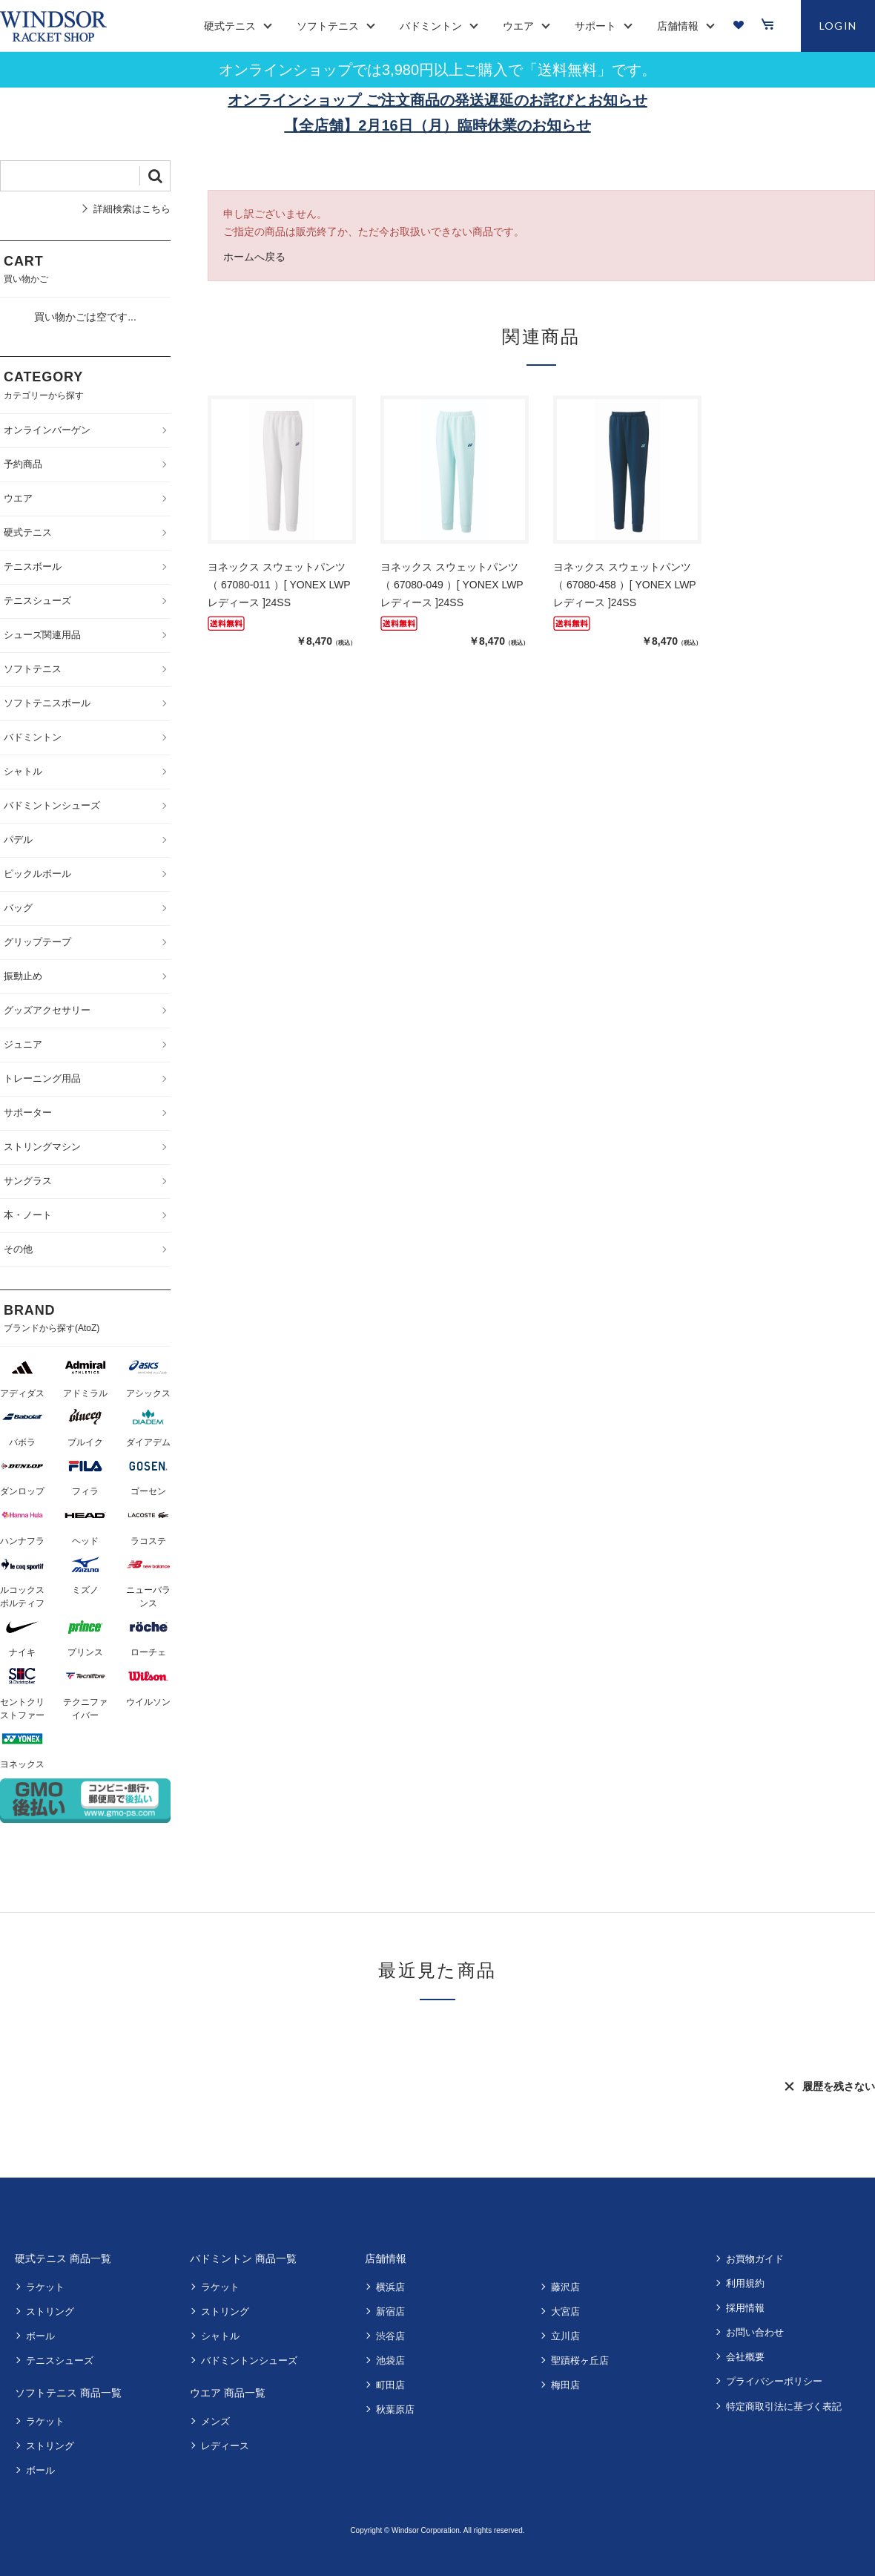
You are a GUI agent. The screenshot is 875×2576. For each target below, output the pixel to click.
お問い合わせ (755, 2332)
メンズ (215, 2421)
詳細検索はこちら (132, 208)
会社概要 (745, 2356)
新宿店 (390, 2311)
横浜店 (390, 2287)
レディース (225, 2445)
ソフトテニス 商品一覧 (68, 2393)
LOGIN (838, 25)
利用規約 (745, 2283)
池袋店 (390, 2360)
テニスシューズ (59, 2360)
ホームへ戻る (254, 257)
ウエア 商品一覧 (227, 2393)
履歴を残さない (838, 2086)
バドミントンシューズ (249, 2360)
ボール (40, 2336)
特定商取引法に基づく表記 (784, 2406)
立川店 (565, 2336)
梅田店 (565, 2385)
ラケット (45, 2287)
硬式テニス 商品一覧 (63, 2258)
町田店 (390, 2385)
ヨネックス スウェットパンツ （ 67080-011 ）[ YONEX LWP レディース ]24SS (279, 584)
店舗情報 (385, 2258)
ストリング (50, 2311)
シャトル (220, 2336)
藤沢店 (565, 2287)
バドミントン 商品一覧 (243, 2258)
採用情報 (745, 2307)
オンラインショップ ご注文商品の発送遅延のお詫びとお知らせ (437, 100)
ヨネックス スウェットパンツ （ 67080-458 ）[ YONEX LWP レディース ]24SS (624, 584)
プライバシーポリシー (774, 2381)
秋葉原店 (395, 2409)
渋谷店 (390, 2336)
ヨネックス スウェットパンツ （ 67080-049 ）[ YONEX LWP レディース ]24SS (451, 584)
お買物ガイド (755, 2258)
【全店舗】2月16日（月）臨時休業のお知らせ (437, 125)
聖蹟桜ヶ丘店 (580, 2360)
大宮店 (565, 2311)
